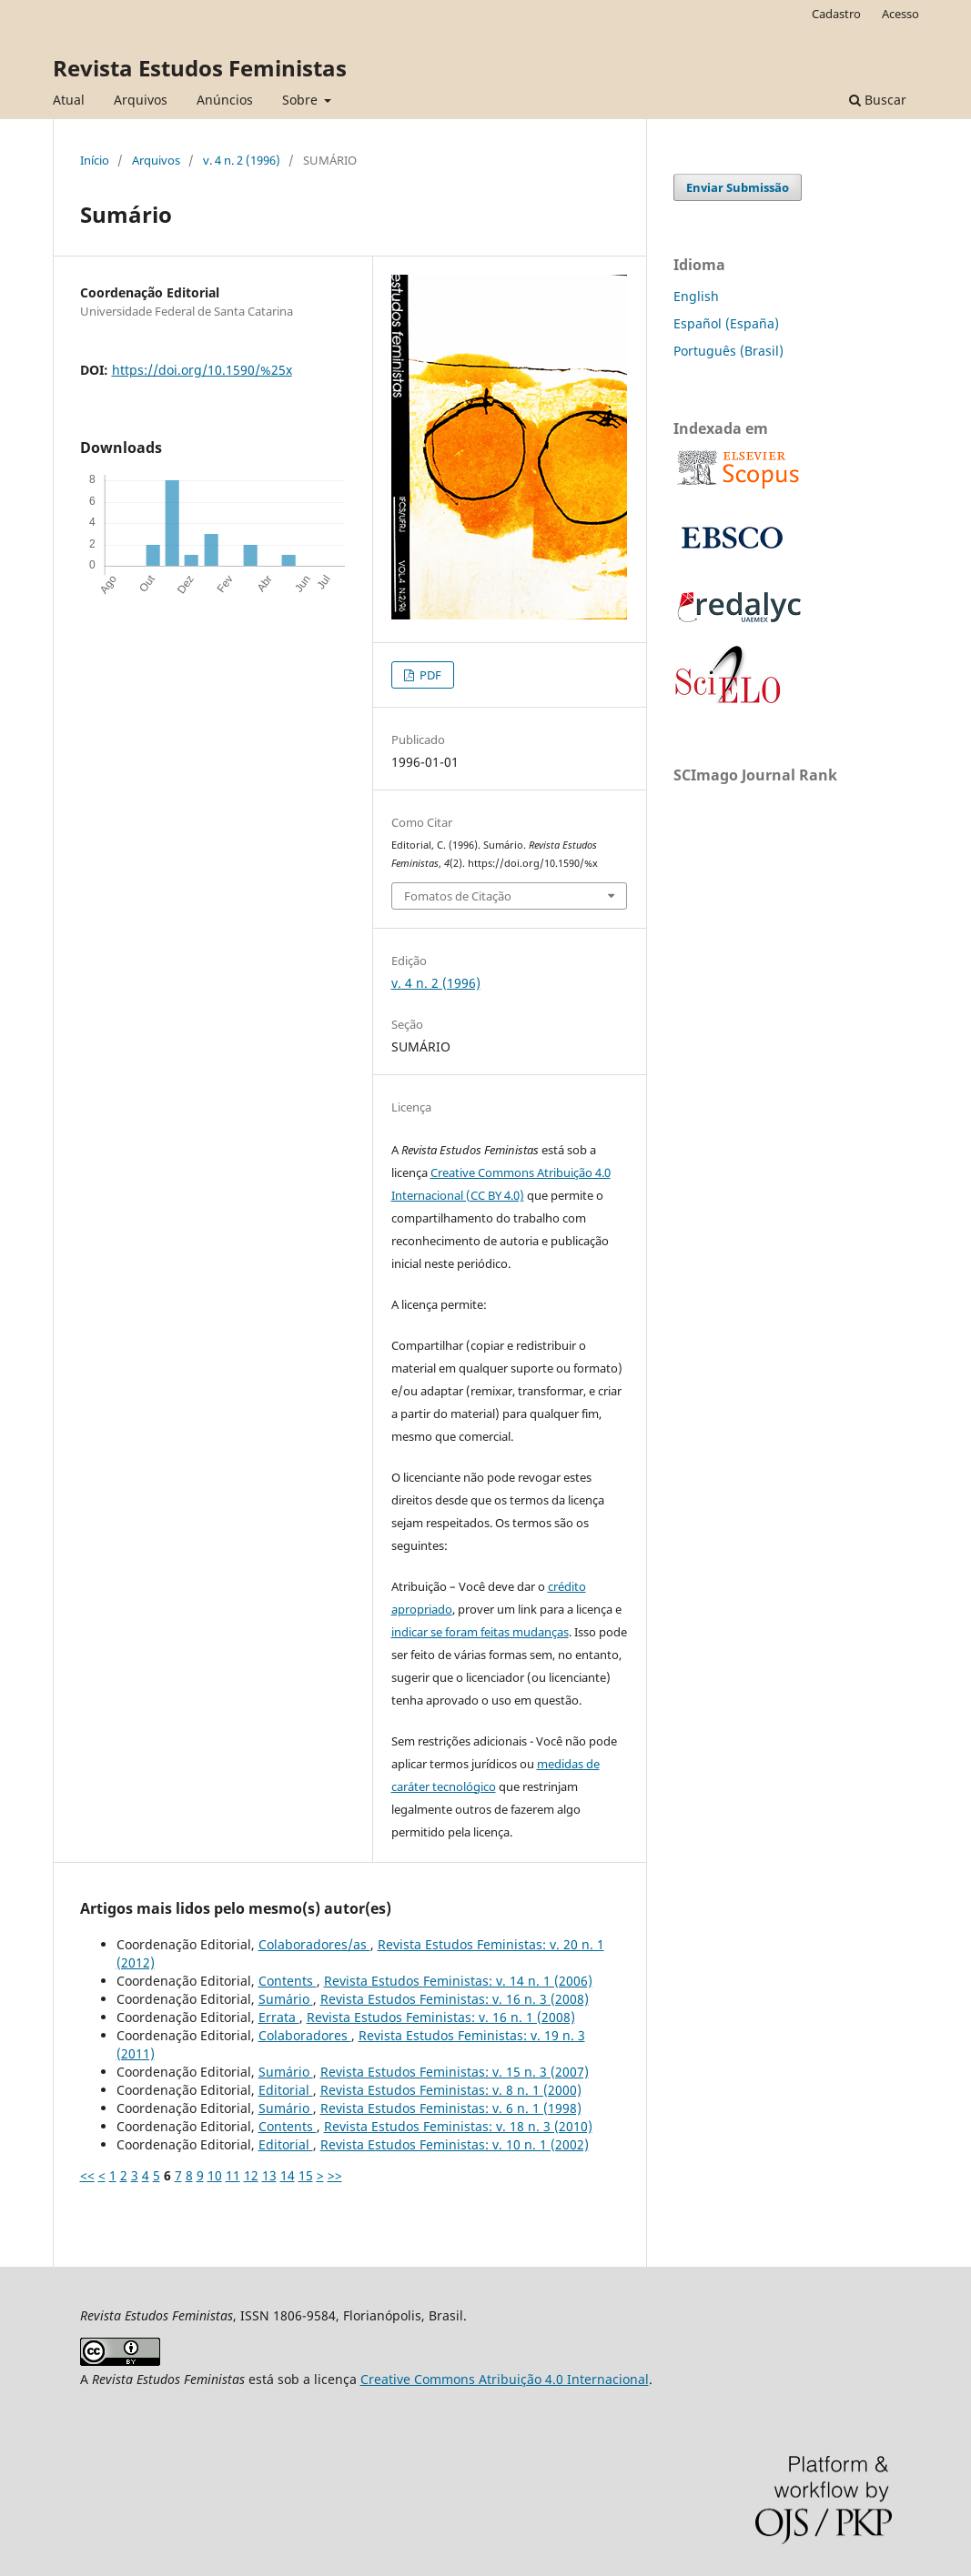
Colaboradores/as (314, 1944)
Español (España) (726, 323)
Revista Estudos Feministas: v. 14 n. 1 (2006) (458, 1980)
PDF (429, 675)
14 (287, 2175)
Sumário (285, 1998)
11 (233, 2175)
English (696, 296)
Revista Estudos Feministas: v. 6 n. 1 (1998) (451, 2108)
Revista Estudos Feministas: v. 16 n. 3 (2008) (454, 1998)
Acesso (900, 13)
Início (94, 160)
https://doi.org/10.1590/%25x (202, 369)
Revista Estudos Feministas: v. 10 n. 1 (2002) (454, 2144)
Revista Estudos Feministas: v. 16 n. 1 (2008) (441, 2017)
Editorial (285, 2089)
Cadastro (836, 13)
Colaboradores (304, 2035)
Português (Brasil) (728, 350)
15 (305, 2175)
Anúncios (225, 99)
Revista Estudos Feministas (200, 68)
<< (87, 2175)
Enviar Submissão (737, 187)
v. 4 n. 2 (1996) (241, 160)
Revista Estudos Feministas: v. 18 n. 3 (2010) (458, 2126)
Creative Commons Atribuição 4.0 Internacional (504, 2379)
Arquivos (140, 99)
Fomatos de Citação (457, 896)
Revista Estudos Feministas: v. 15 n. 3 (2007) (454, 2071)
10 (214, 2175)
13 (269, 2175)
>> (335, 2175)
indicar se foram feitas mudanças (480, 1632)
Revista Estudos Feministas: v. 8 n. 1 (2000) (451, 2089)
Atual (69, 99)
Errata (278, 2017)
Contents (287, 1980)
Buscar (877, 99)
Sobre (301, 99)
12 (251, 2175)
